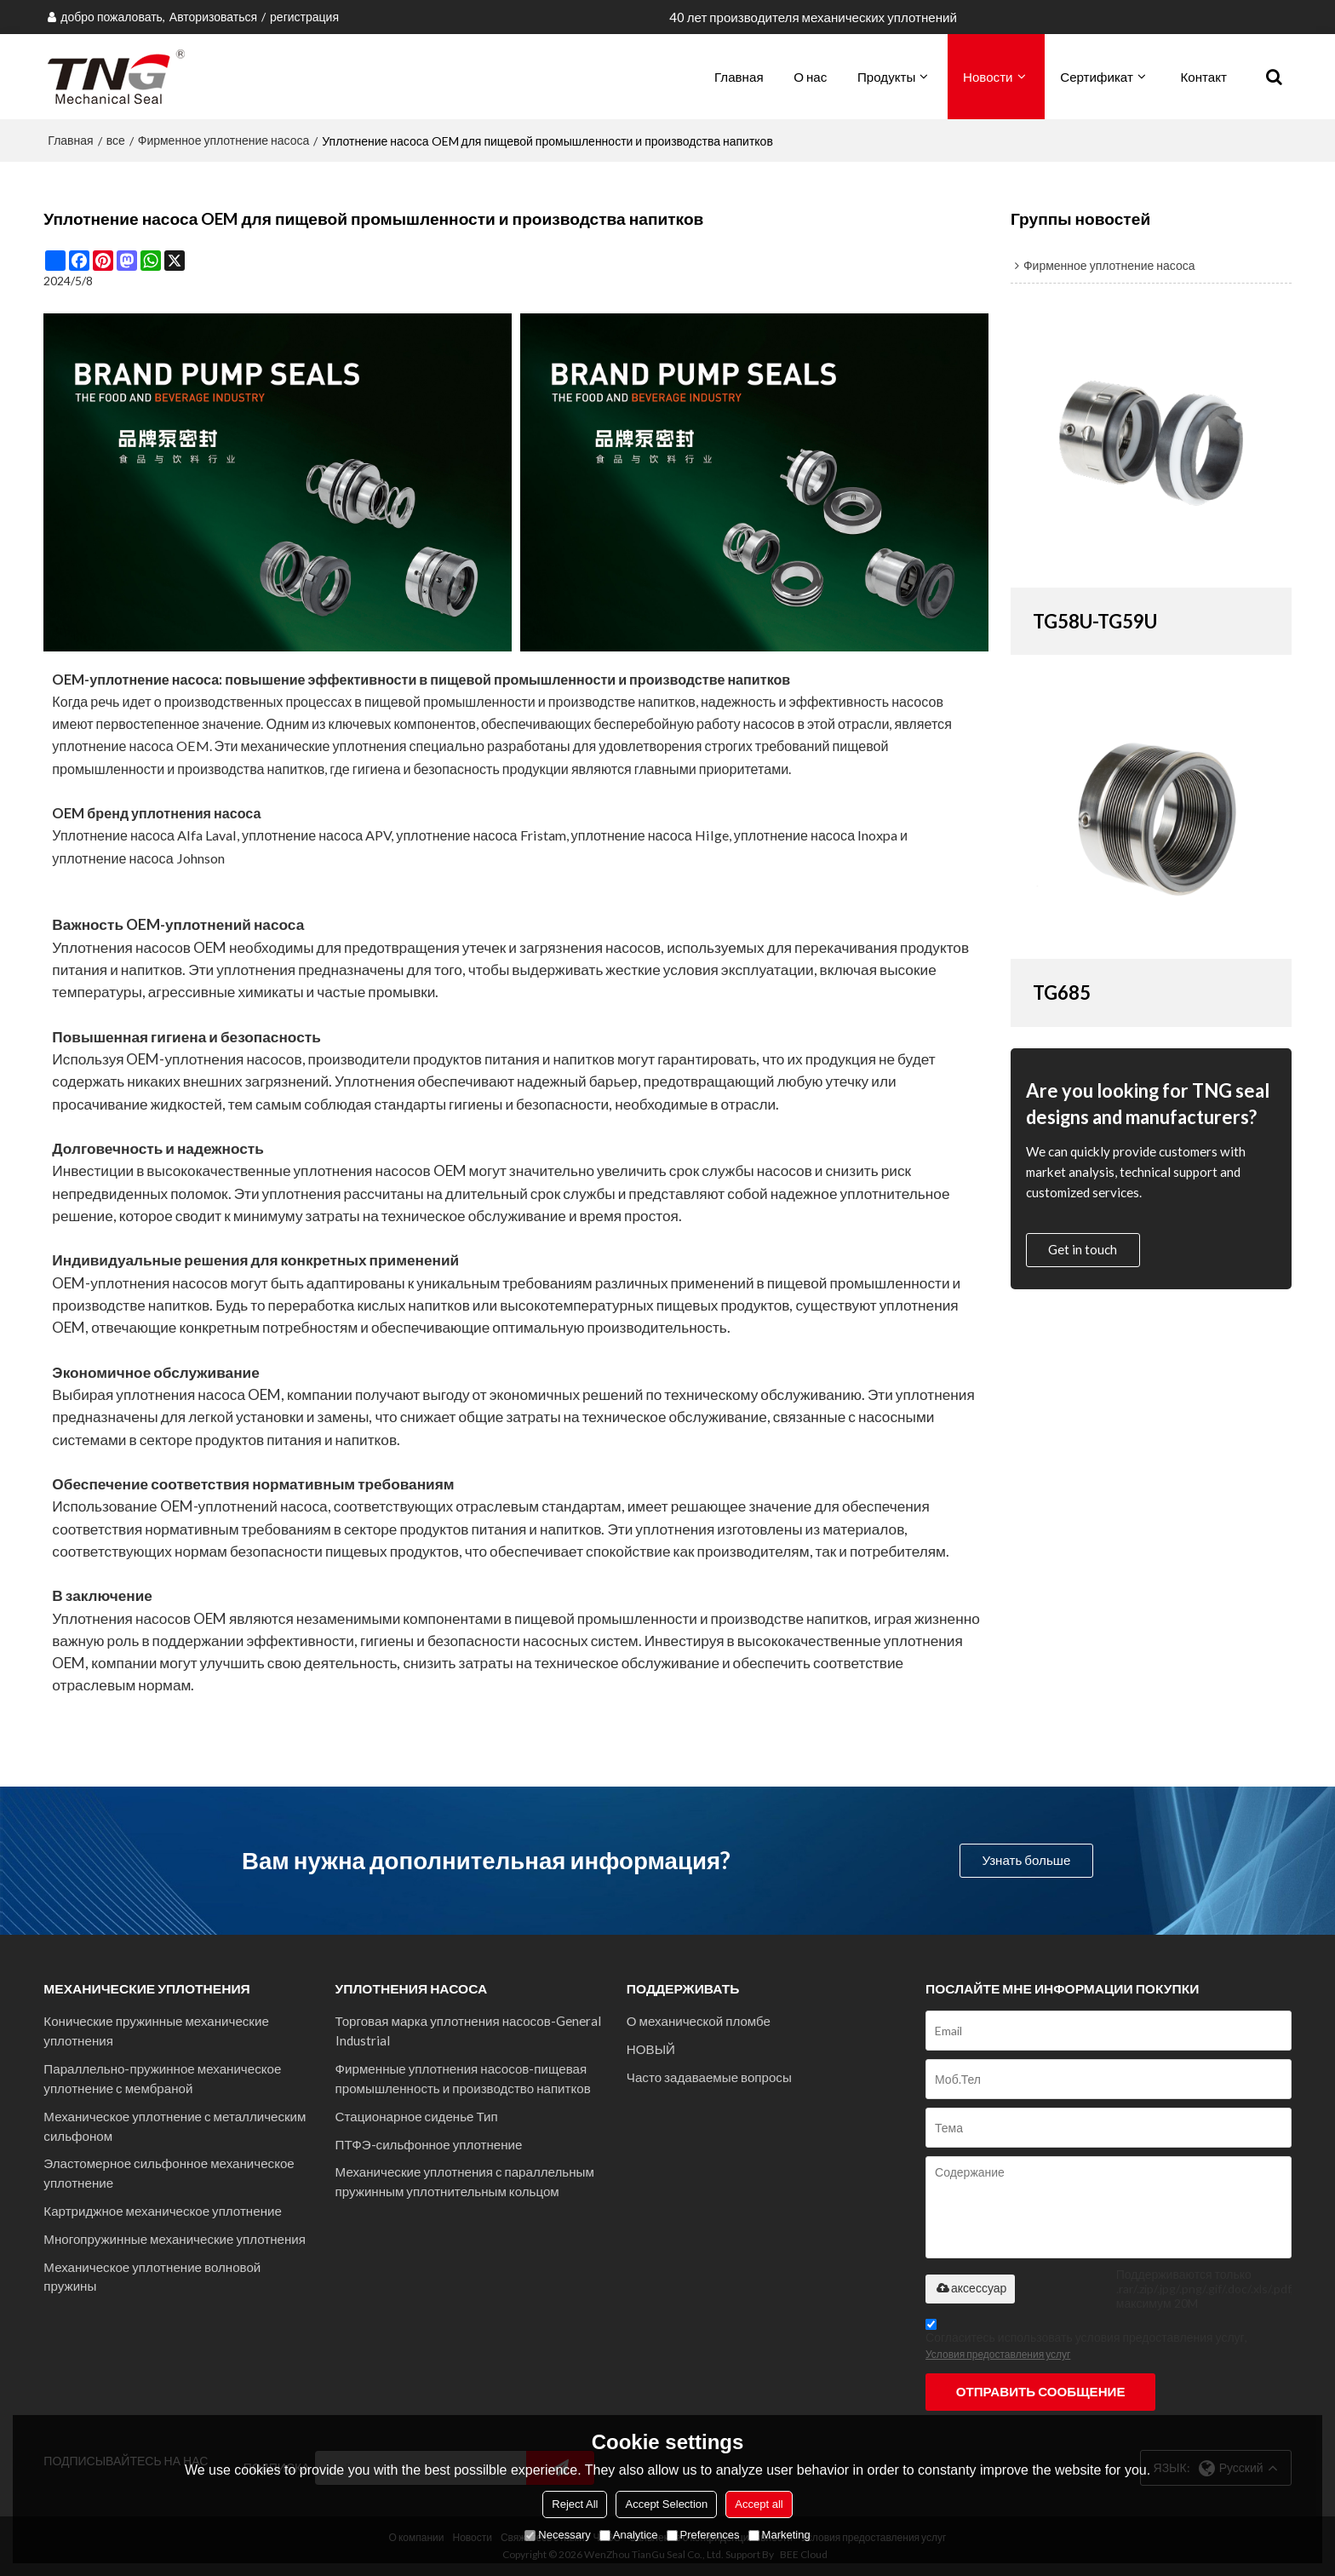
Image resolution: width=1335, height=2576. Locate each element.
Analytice (628, 2534)
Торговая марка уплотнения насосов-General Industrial (468, 2030)
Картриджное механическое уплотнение (162, 2210)
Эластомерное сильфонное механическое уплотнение (168, 2172)
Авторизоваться (213, 16)
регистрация (304, 16)
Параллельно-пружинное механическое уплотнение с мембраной (162, 2078)
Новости (988, 76)
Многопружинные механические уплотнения (174, 2238)
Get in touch (1082, 1249)
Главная (739, 76)
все (115, 140)
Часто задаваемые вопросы (709, 2077)
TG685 (1062, 992)
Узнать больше (1026, 1859)
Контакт (1204, 76)
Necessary (557, 2534)
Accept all (758, 2504)
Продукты (886, 76)
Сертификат (1096, 76)
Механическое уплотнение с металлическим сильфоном (174, 2125)
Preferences (703, 2534)
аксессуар (970, 2288)
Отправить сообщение (1041, 2391)
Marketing (779, 2534)
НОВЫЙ (651, 2049)
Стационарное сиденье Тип (416, 2116)
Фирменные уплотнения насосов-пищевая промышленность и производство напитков (463, 2078)
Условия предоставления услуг (997, 2354)
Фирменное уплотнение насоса (224, 140)
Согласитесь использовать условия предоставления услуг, (1086, 2342)
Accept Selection (666, 2504)
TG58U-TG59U (1095, 621)
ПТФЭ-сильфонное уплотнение (429, 2144)
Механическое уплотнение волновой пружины (152, 2276)
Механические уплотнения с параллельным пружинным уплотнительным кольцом (464, 2181)
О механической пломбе (699, 2020)
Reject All (575, 2504)
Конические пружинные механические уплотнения (156, 2030)
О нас (810, 76)
